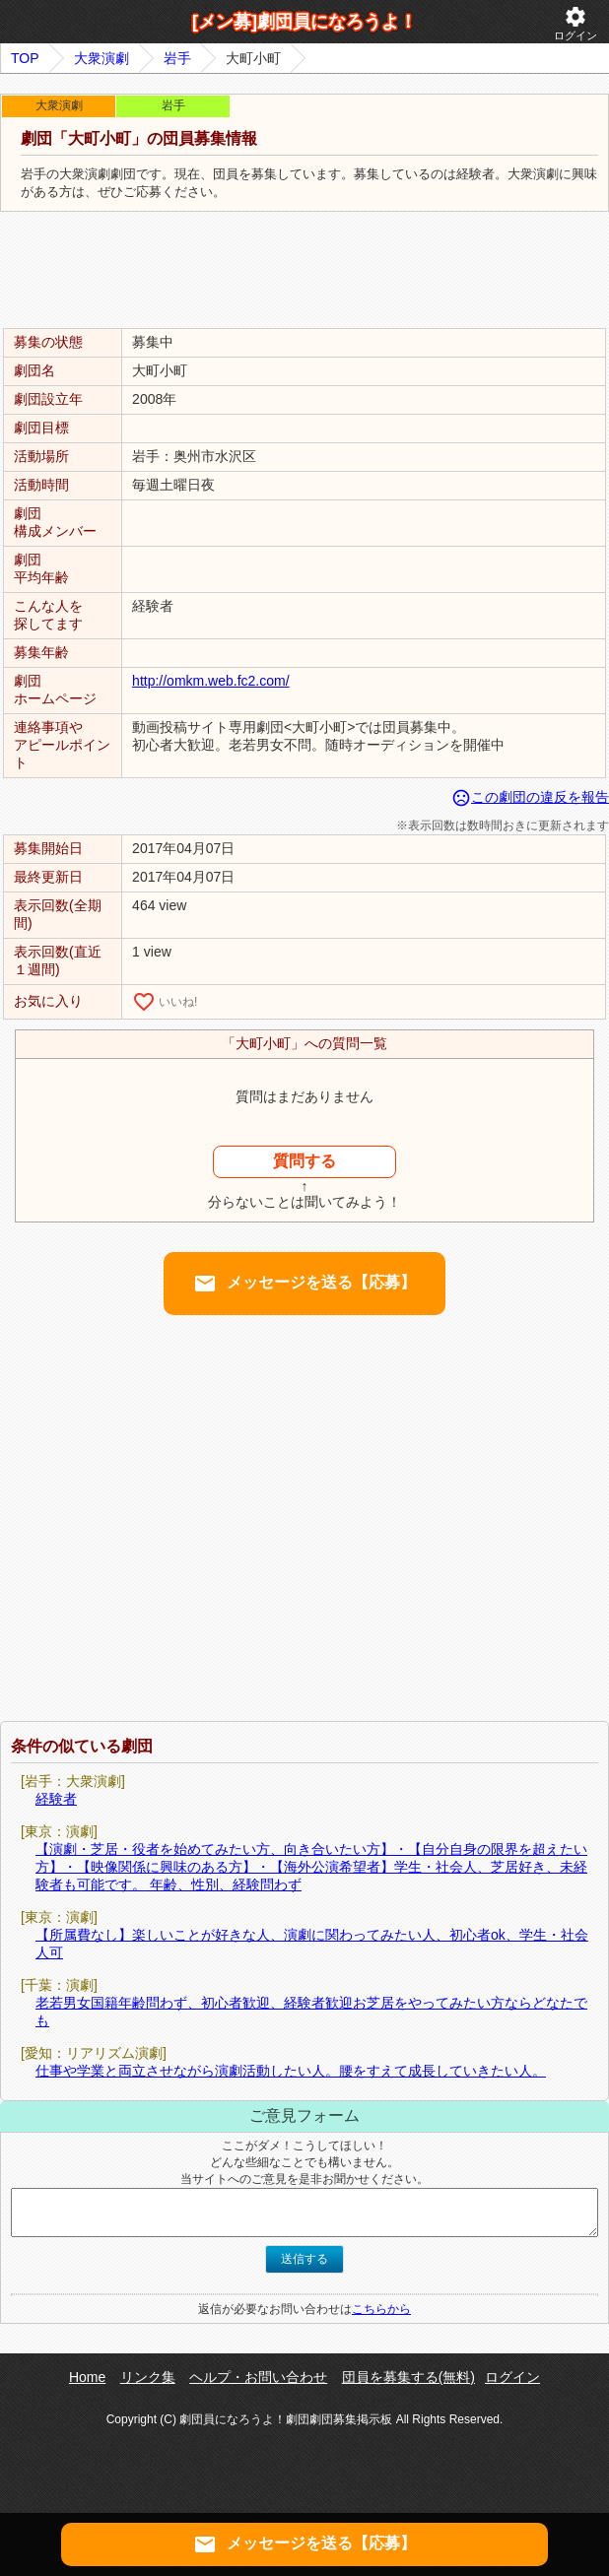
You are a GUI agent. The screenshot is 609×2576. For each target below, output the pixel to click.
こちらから (381, 2309)
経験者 (56, 1799)
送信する (304, 2259)
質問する (304, 1161)
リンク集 (147, 2377)
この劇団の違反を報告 (530, 797)
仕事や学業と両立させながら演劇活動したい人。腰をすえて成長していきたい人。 (290, 2071)
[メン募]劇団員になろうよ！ (304, 22)
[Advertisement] (304, 271)
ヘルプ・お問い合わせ (258, 2377)
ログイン (575, 23)
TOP (25, 58)
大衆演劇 (101, 58)
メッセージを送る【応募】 (304, 1283)
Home (87, 2377)
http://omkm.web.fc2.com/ (211, 681)
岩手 (177, 58)
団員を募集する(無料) (408, 2377)
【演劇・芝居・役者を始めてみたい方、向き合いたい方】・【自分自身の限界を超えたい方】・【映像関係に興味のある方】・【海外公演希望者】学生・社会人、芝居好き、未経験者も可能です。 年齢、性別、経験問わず (311, 1866)
